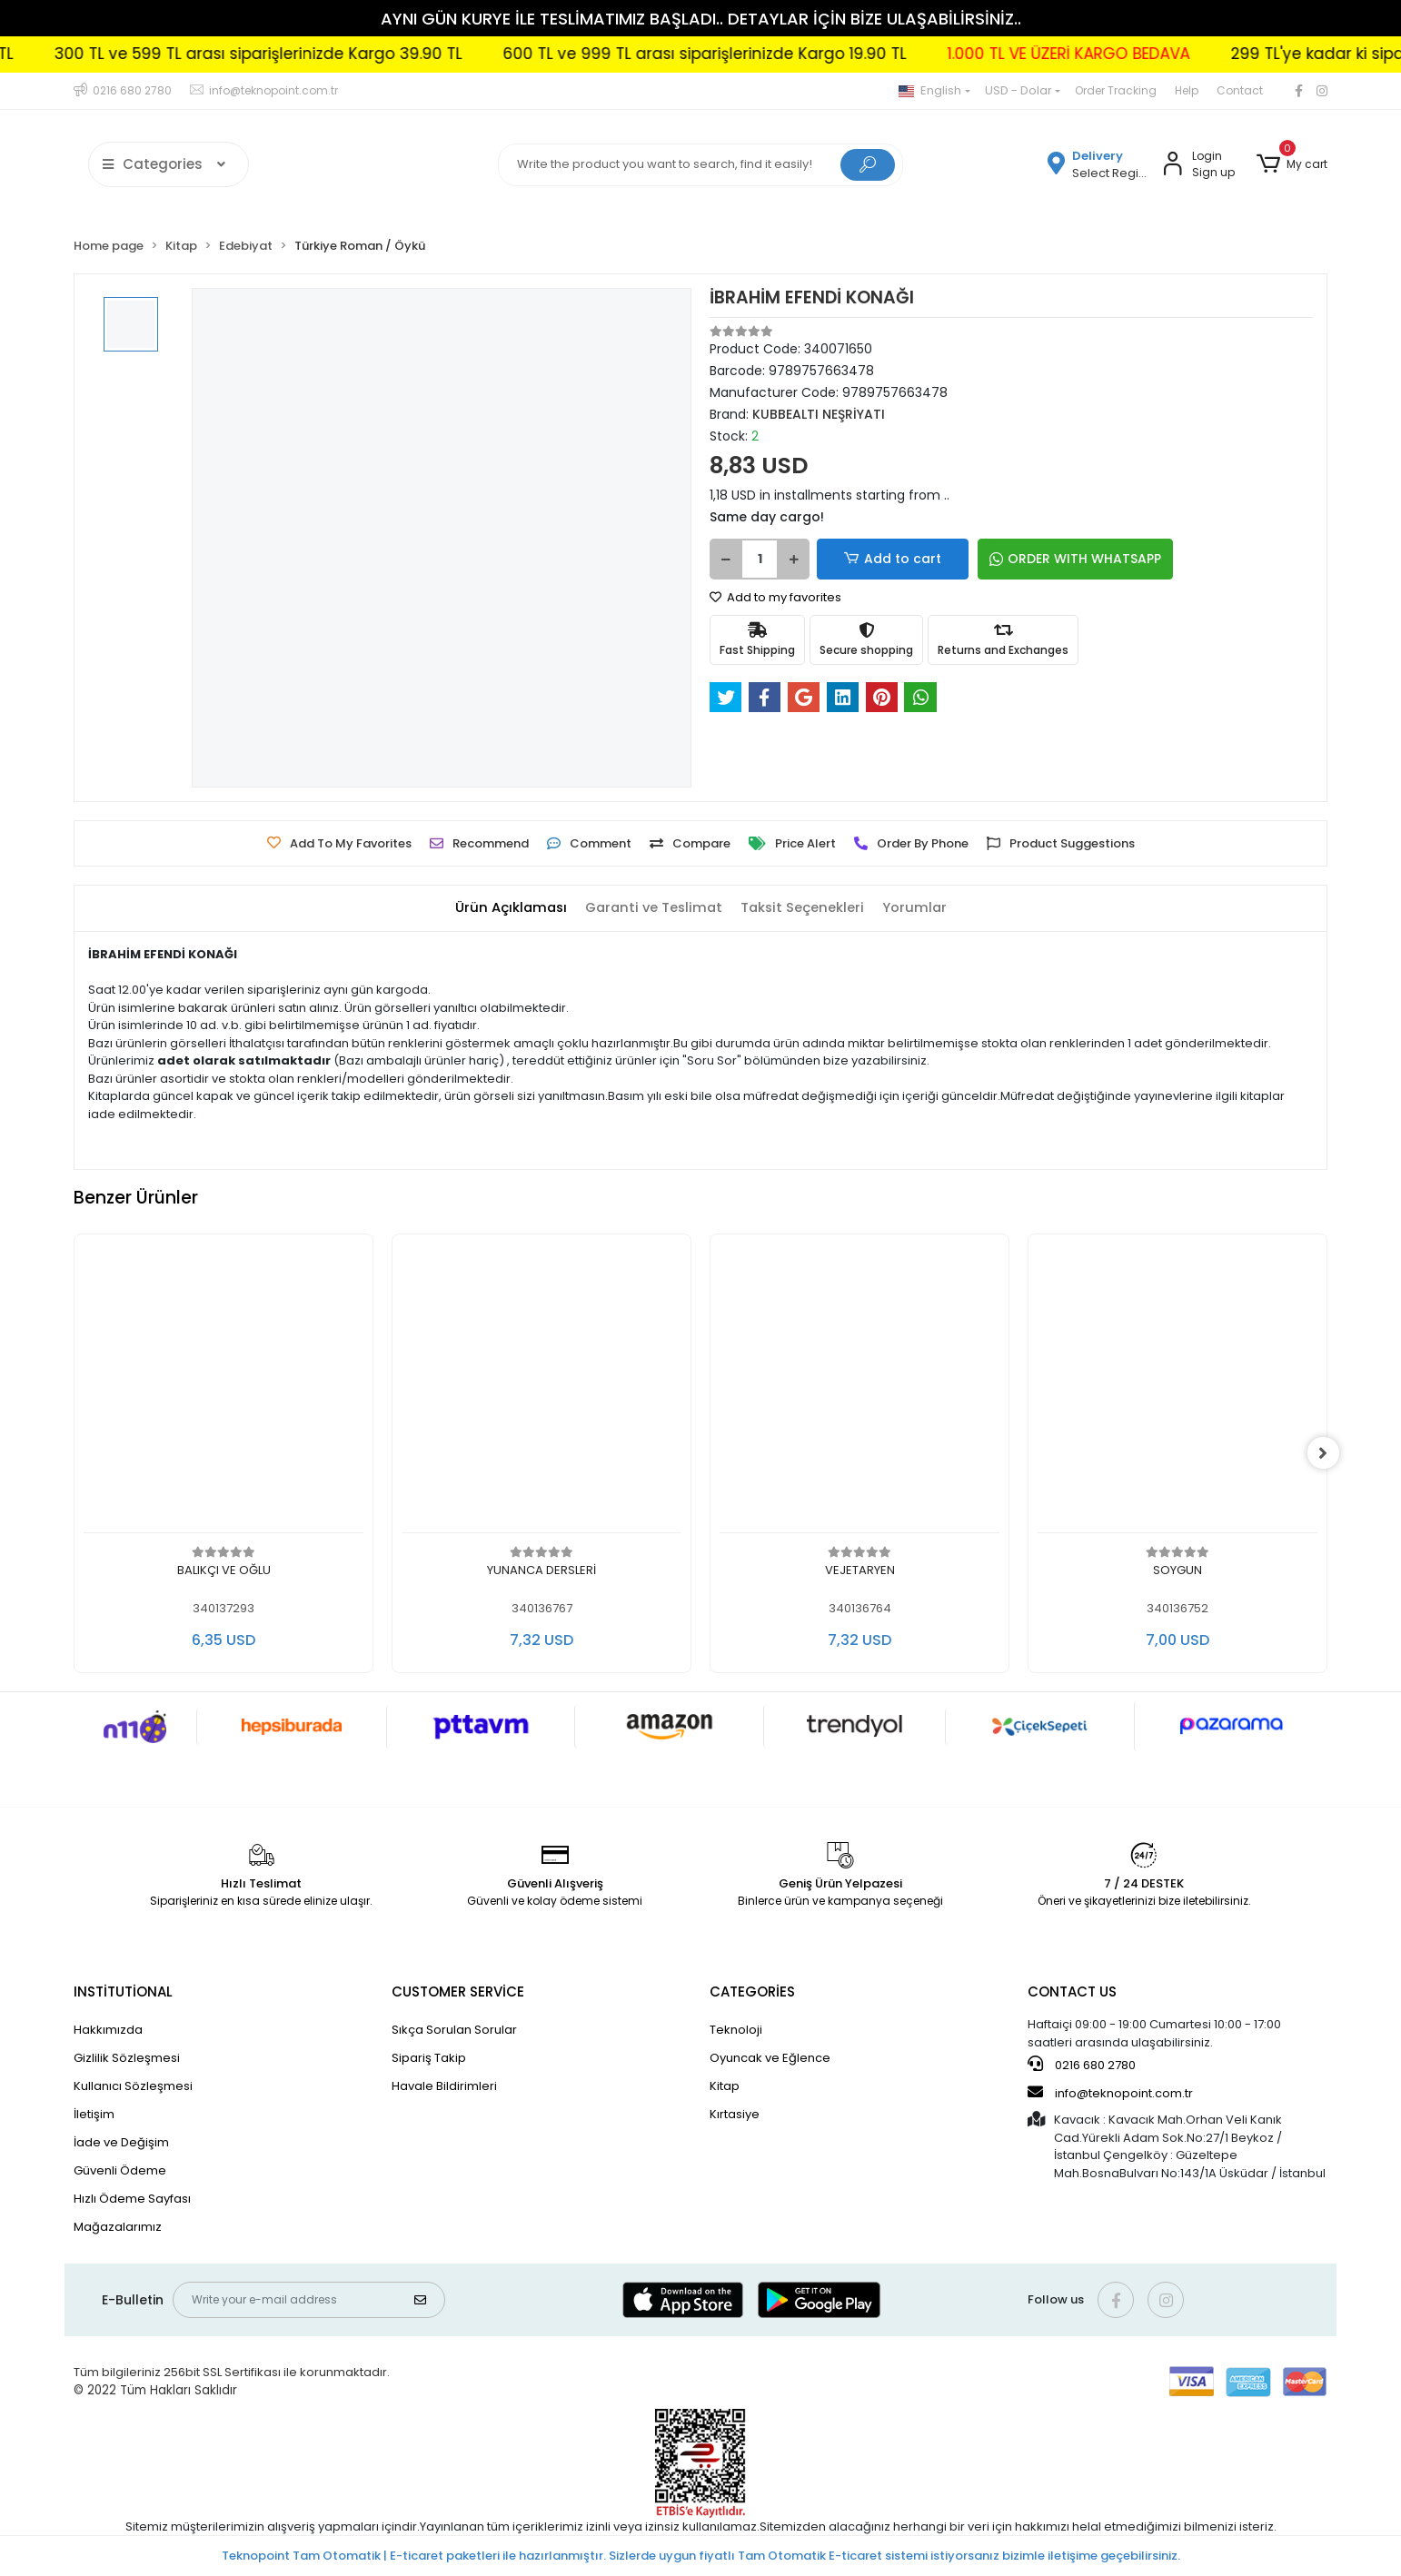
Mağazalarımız (118, 2226)
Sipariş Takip (429, 2057)
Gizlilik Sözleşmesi (127, 2057)
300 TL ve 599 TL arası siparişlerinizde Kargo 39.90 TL (315, 53)
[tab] (507, 908)
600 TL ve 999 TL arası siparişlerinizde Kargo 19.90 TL (761, 53)
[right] (1327, 1453)
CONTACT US (1072, 1991)
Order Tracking (1116, 90)
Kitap (725, 2086)
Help (1186, 90)
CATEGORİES (752, 1991)
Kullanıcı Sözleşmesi (133, 2086)
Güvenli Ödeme (120, 2170)
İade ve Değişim (121, 2142)
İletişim (94, 2114)
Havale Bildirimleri (444, 2086)
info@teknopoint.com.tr (1110, 2093)
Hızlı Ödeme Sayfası (132, 2198)
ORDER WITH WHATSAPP (1045, 559)
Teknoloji (736, 2029)
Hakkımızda (108, 2029)
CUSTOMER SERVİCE (458, 1991)
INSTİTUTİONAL (123, 1991)
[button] (1292, 164)
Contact (1240, 90)
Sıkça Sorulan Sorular (454, 2029)
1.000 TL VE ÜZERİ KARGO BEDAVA (1125, 53)
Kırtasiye (735, 2114)
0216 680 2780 (1082, 2065)
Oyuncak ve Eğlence (770, 2057)
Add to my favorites (775, 597)
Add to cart (878, 559)
